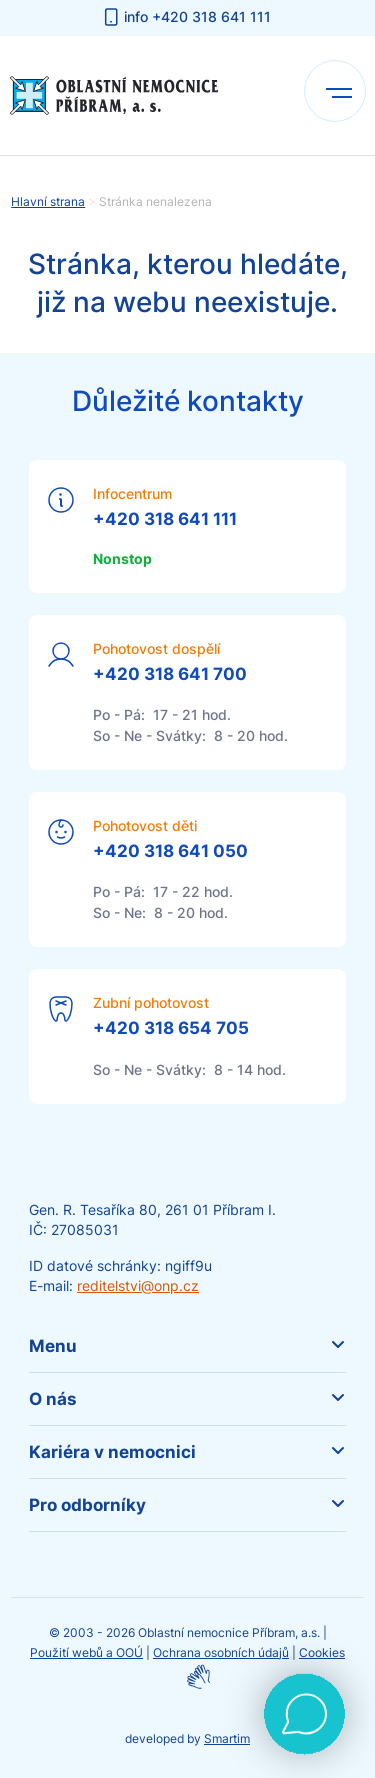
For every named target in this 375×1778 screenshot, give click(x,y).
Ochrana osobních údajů (221, 1652)
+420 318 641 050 (170, 851)
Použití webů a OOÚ (86, 1652)
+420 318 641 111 (165, 519)
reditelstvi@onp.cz (138, 1285)
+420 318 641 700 (170, 674)
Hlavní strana (48, 201)
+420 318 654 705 (171, 1028)
